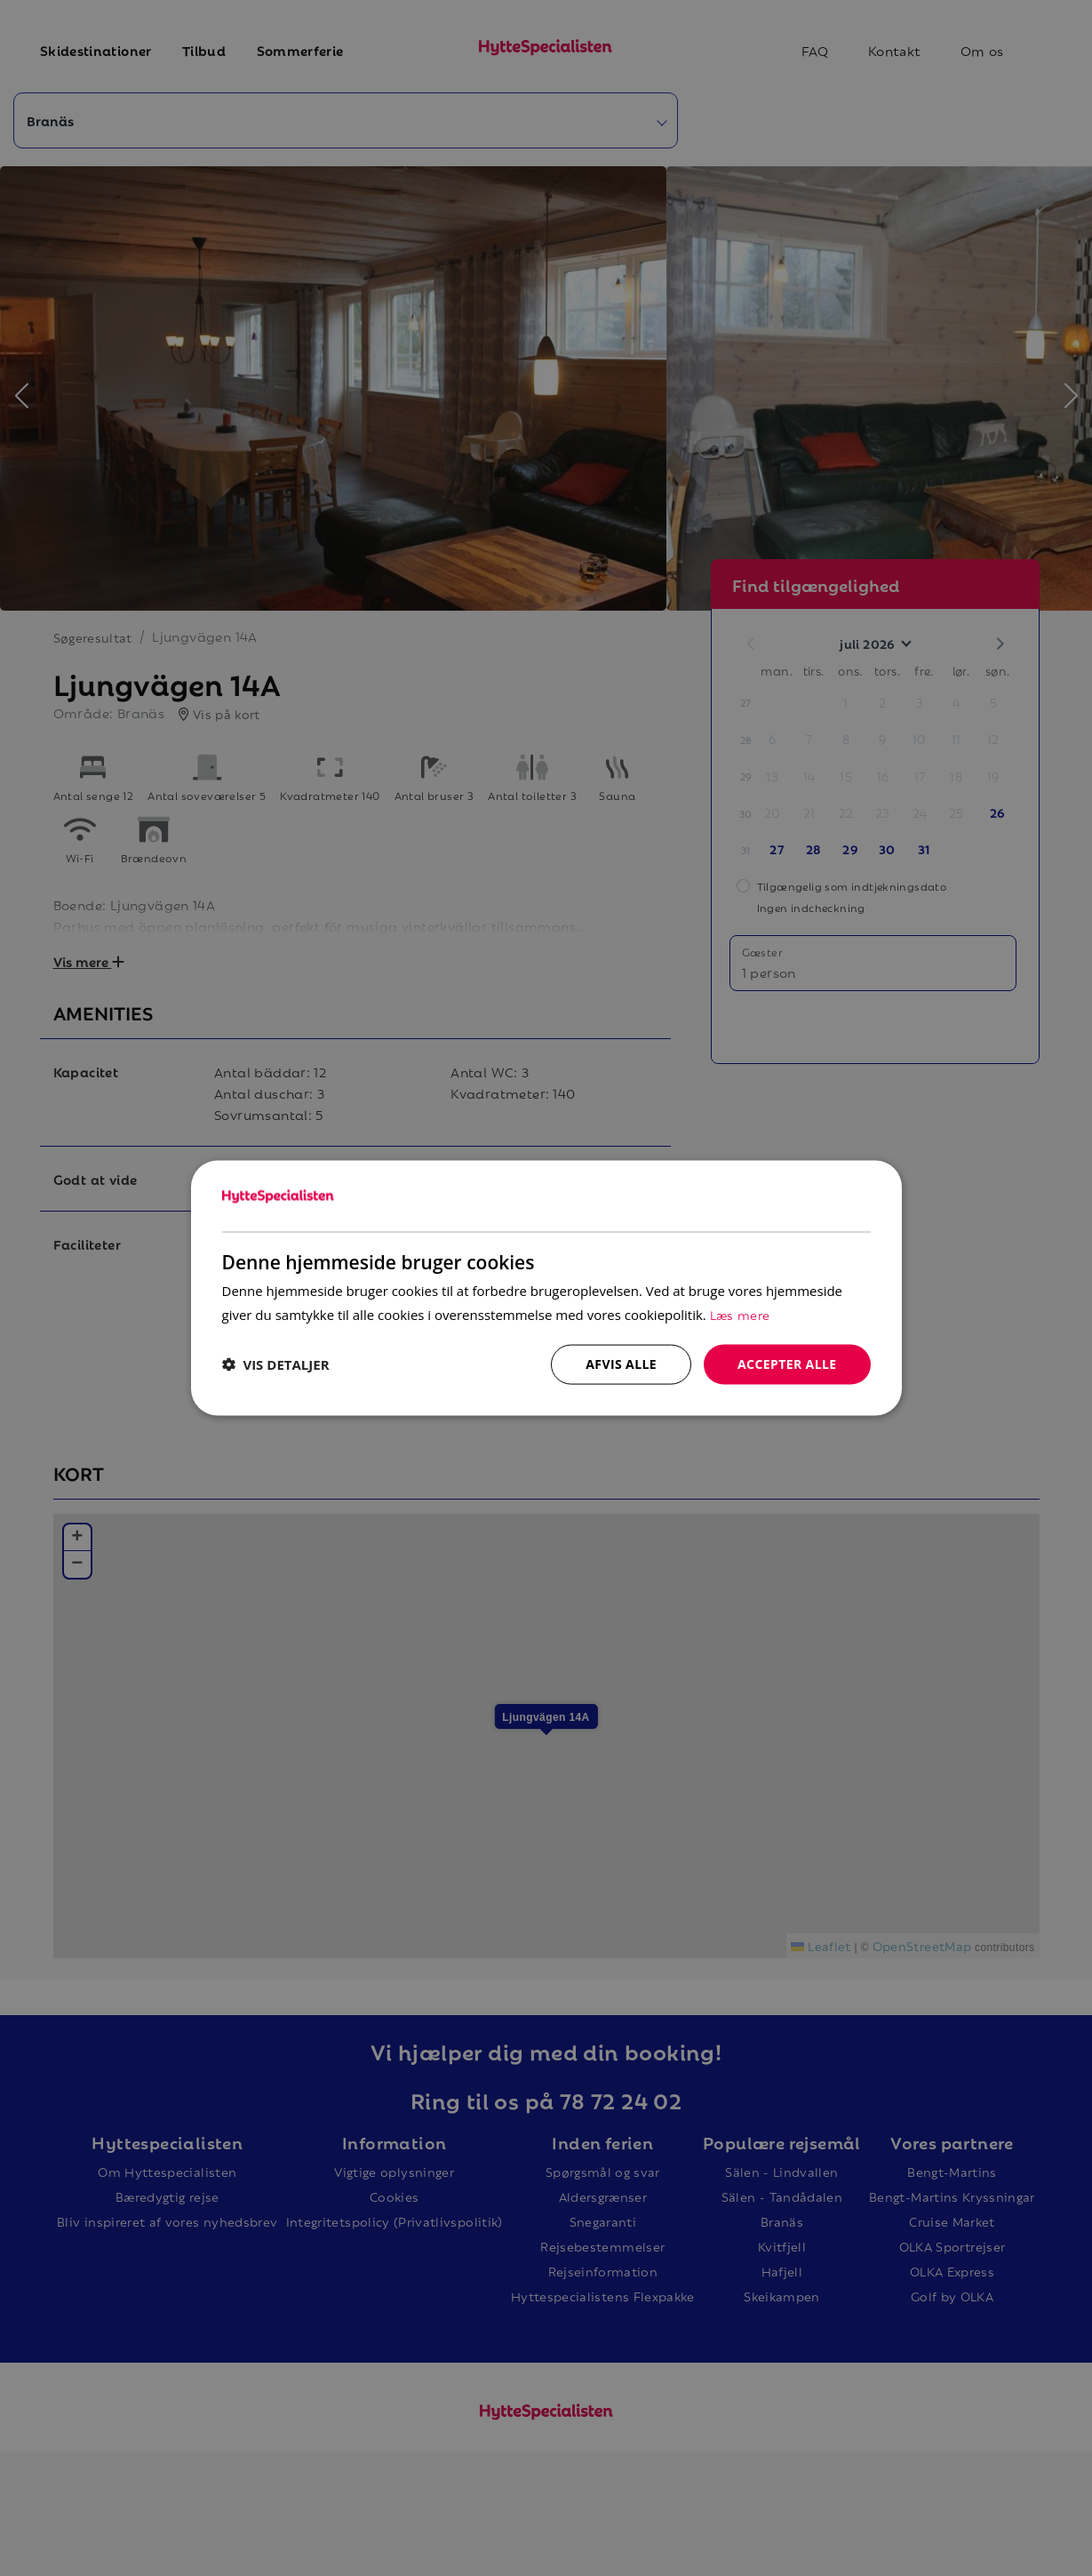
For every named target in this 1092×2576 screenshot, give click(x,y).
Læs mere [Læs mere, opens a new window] (740, 1314)
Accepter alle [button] (786, 1364)
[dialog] (546, 1288)
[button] (276, 1364)
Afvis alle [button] (621, 1364)
